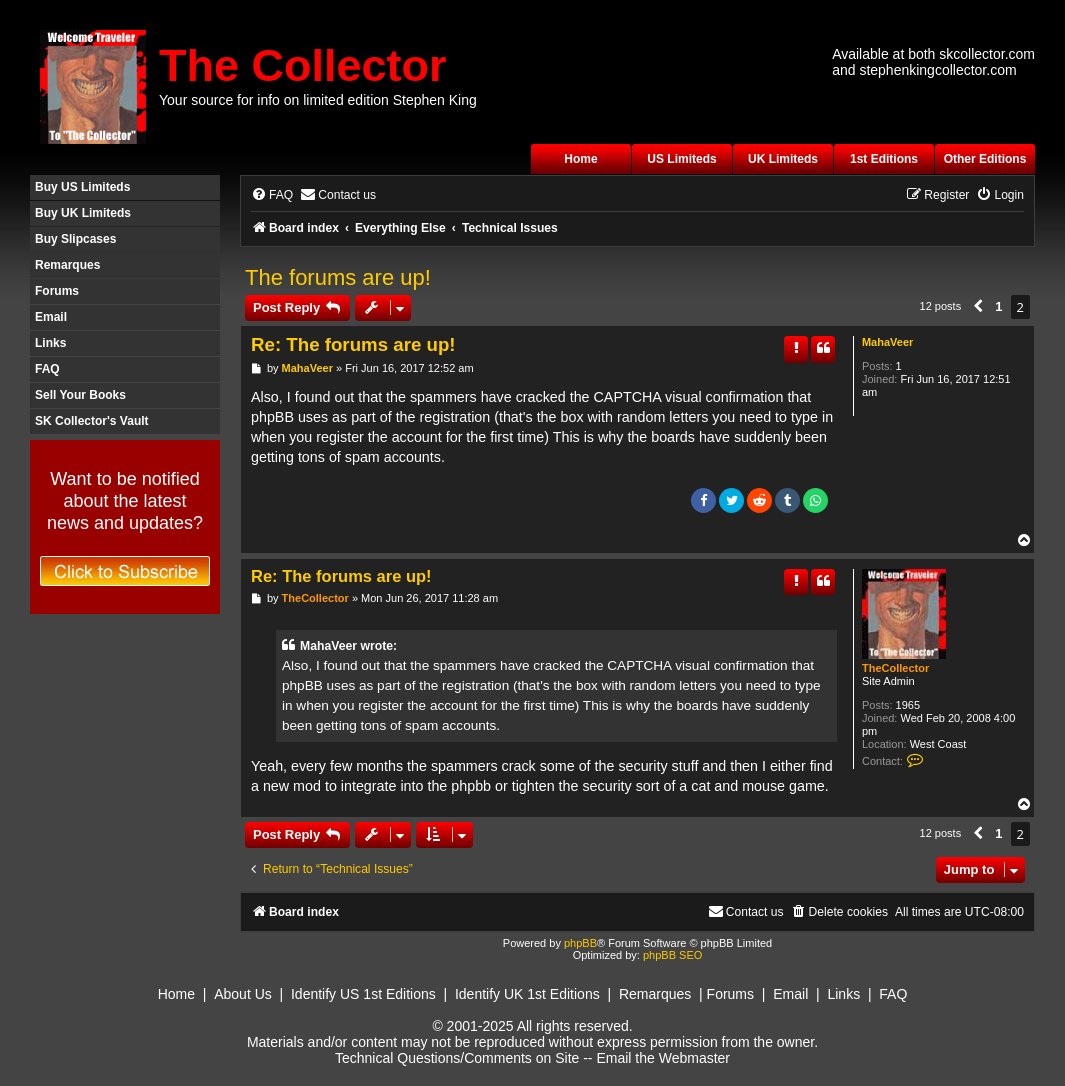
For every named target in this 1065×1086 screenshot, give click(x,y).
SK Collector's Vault (92, 421)
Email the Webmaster (663, 1058)
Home (580, 159)
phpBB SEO (672, 955)
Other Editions (985, 159)
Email (51, 317)
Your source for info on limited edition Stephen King (318, 100)
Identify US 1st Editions (363, 994)
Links (50, 343)
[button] (978, 307)
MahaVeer (887, 342)
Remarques (67, 265)
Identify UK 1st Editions (527, 994)
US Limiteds (681, 159)
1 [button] (998, 306)
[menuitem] (272, 195)
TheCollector (895, 668)
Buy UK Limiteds (83, 213)
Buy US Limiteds (82, 187)
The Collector (303, 65)
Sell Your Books (80, 395)
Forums (57, 291)
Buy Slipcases (75, 239)
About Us (243, 994)
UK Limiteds (783, 159)
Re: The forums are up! (353, 344)
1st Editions (884, 159)
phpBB (580, 943)
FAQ (47, 369)
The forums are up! (338, 277)
